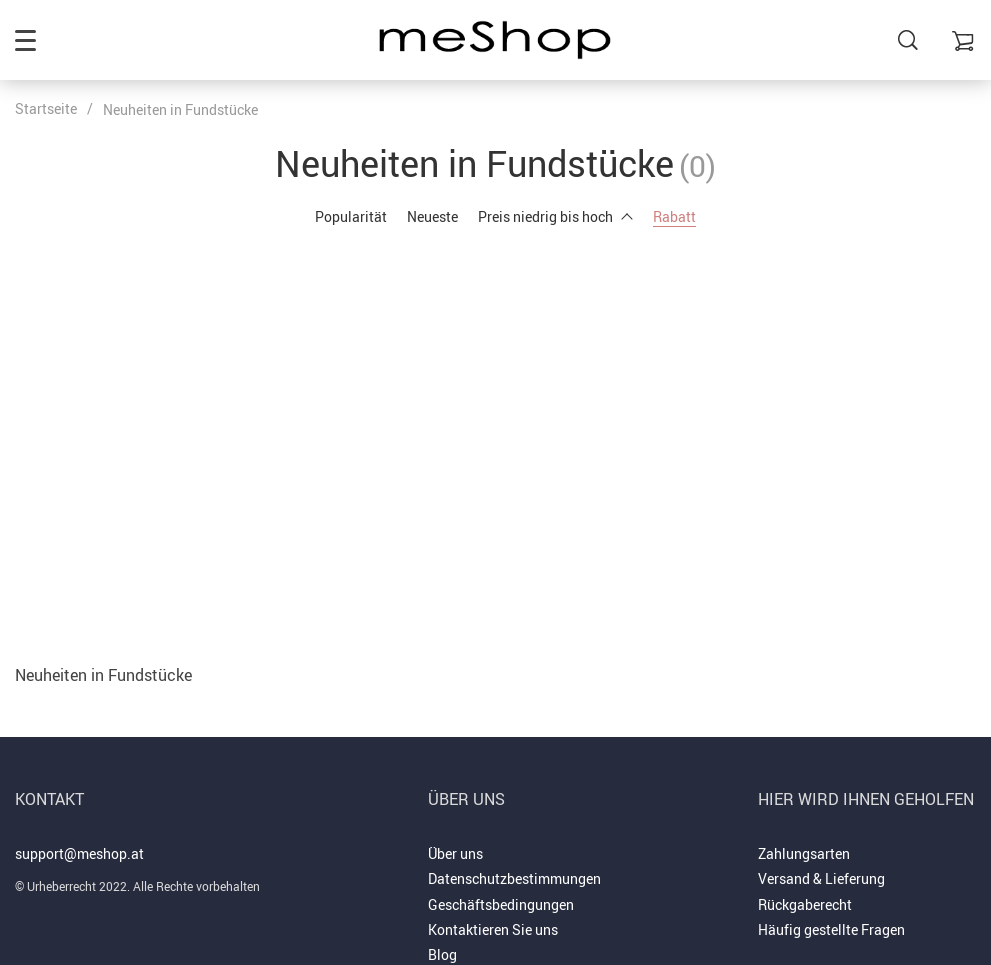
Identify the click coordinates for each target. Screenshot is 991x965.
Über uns (455, 853)
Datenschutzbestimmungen (514, 878)
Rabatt (674, 216)
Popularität (351, 216)
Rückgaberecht (805, 904)
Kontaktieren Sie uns (493, 929)
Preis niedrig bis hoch (555, 216)
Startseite (46, 108)
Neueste (432, 216)
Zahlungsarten (804, 853)
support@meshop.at (79, 853)
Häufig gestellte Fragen (831, 929)
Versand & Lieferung (821, 878)
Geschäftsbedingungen (501, 904)
